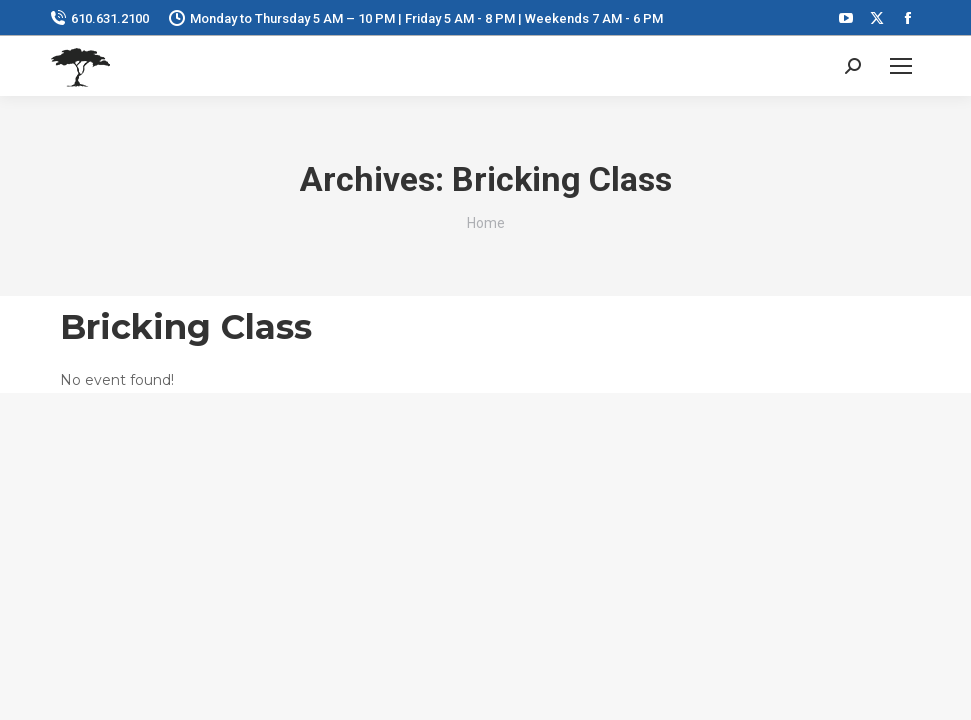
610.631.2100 (99, 18)
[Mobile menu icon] (901, 66)
